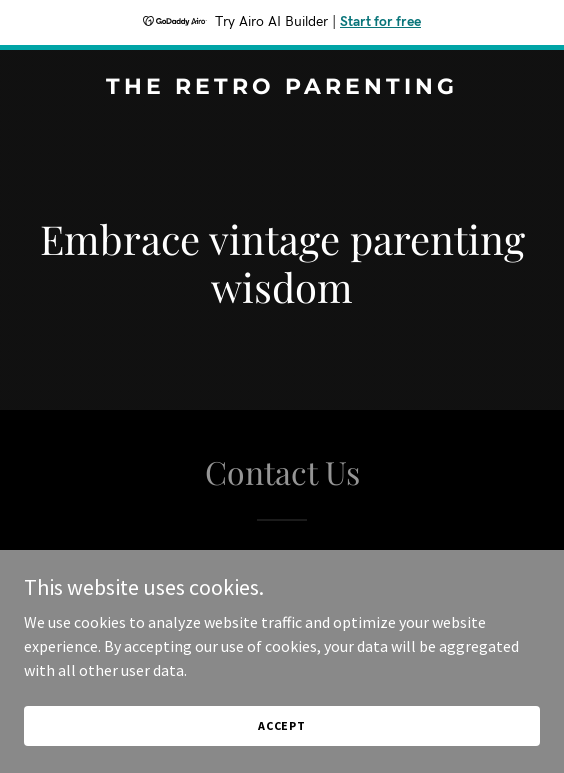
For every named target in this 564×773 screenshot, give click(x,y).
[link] (282, 88)
